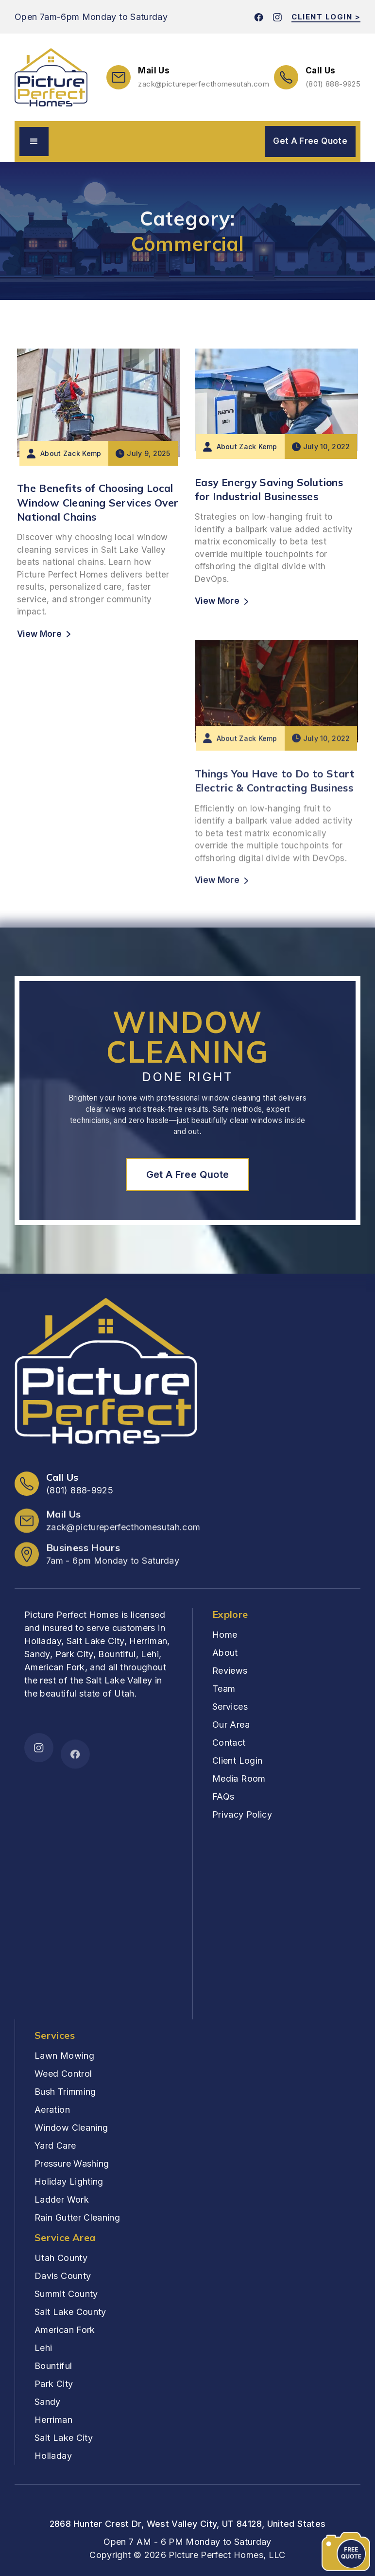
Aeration (52, 2109)
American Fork (64, 2330)
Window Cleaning (71, 2127)
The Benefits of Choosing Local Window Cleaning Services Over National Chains (97, 502)
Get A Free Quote (310, 141)
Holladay (53, 2456)
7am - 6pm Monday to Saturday (112, 1582)
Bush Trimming (65, 2091)
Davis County (62, 2276)
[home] (51, 77)
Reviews (230, 1670)
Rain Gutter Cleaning (77, 2217)
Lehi (43, 2348)
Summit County (66, 2294)
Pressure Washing (71, 2163)
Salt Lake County (70, 2312)
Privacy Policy (242, 1814)
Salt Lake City (63, 2438)
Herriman (53, 2420)
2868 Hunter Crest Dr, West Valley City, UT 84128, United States (188, 2524)
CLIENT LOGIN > (325, 16)
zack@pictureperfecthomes (203, 83)
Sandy (47, 2402)
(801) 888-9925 (333, 83)
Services (230, 1706)
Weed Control (63, 2073)
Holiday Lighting (68, 2181)
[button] (34, 141)
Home (224, 1635)
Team (223, 1688)
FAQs (223, 1796)
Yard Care (55, 2145)
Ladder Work (61, 2199)
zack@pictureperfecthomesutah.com (123, 1549)
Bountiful (53, 2366)
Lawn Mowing (64, 2055)
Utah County (60, 2258)
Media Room (239, 1778)
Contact (229, 1742)
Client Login (237, 1760)
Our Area (231, 1724)
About (225, 1652)
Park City (53, 2384)
